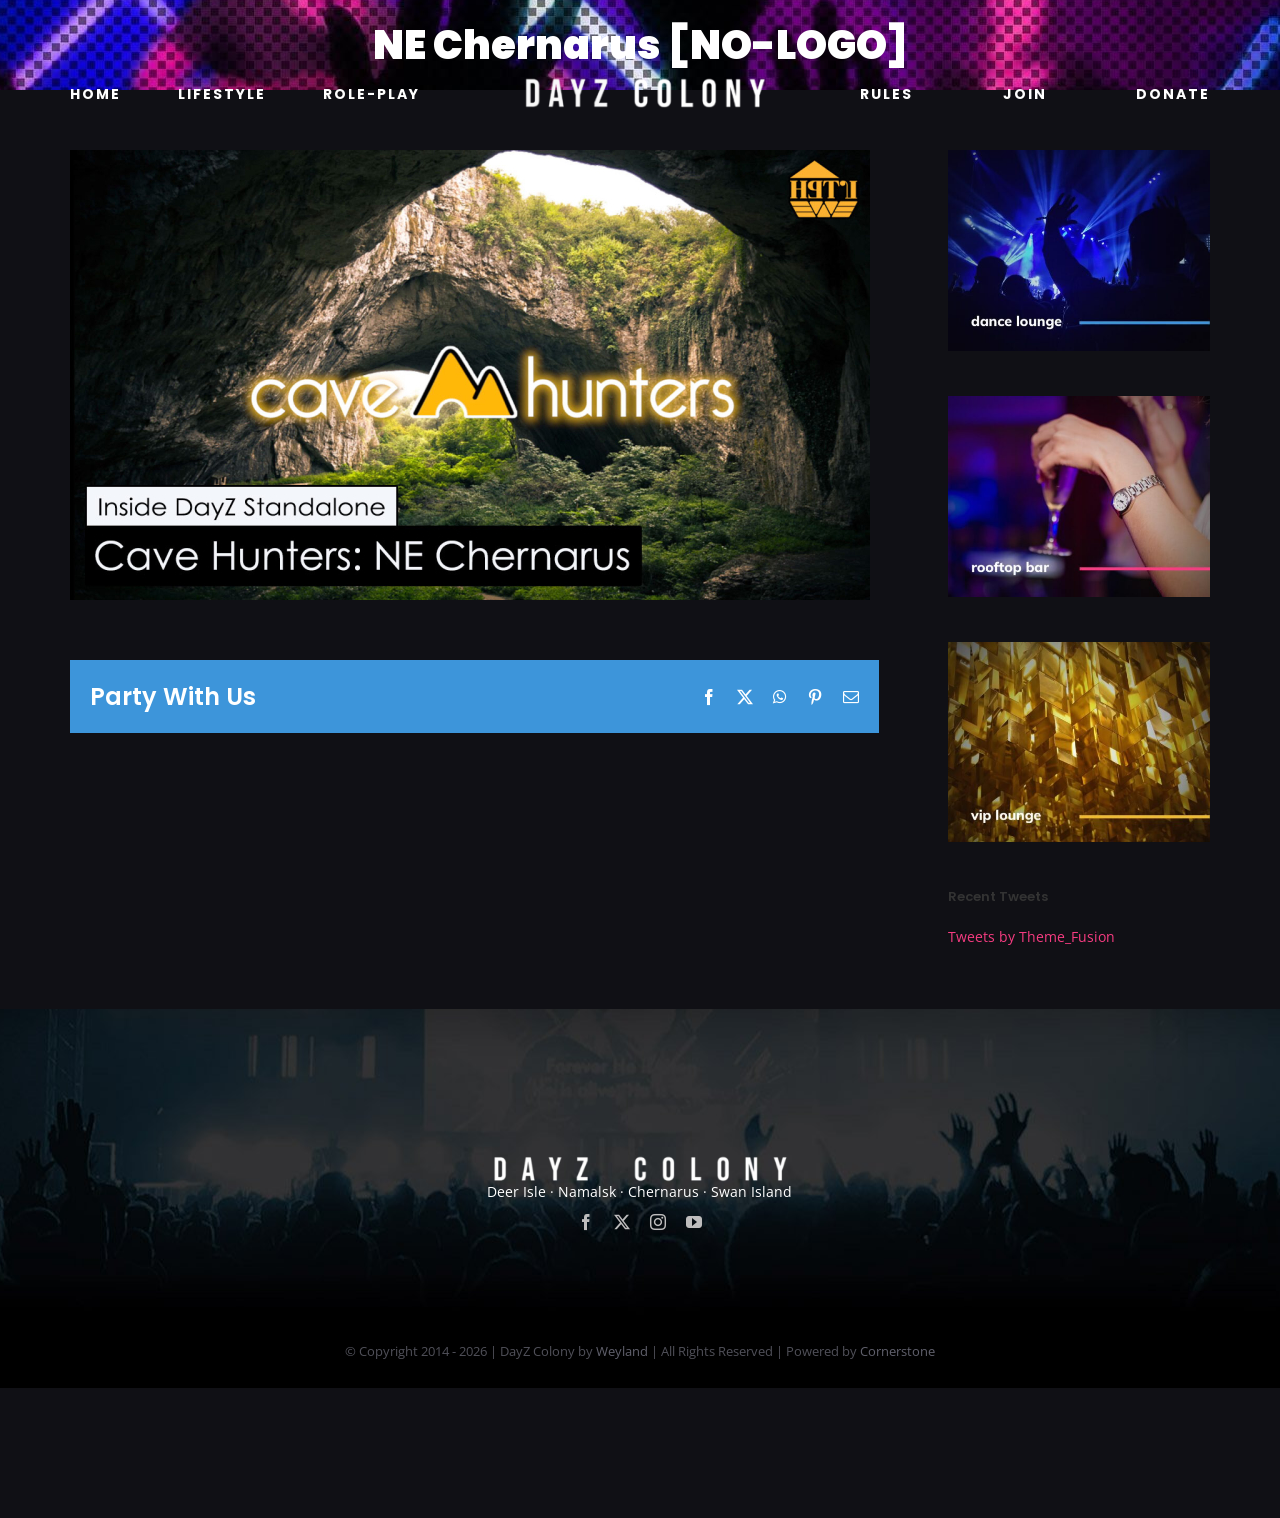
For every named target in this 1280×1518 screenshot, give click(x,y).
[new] (640, 26)
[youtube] (694, 1352)
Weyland (622, 1481)
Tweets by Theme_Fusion (1031, 936)
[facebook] (586, 1352)
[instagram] (658, 1352)
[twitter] (622, 1352)
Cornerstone (897, 1481)
